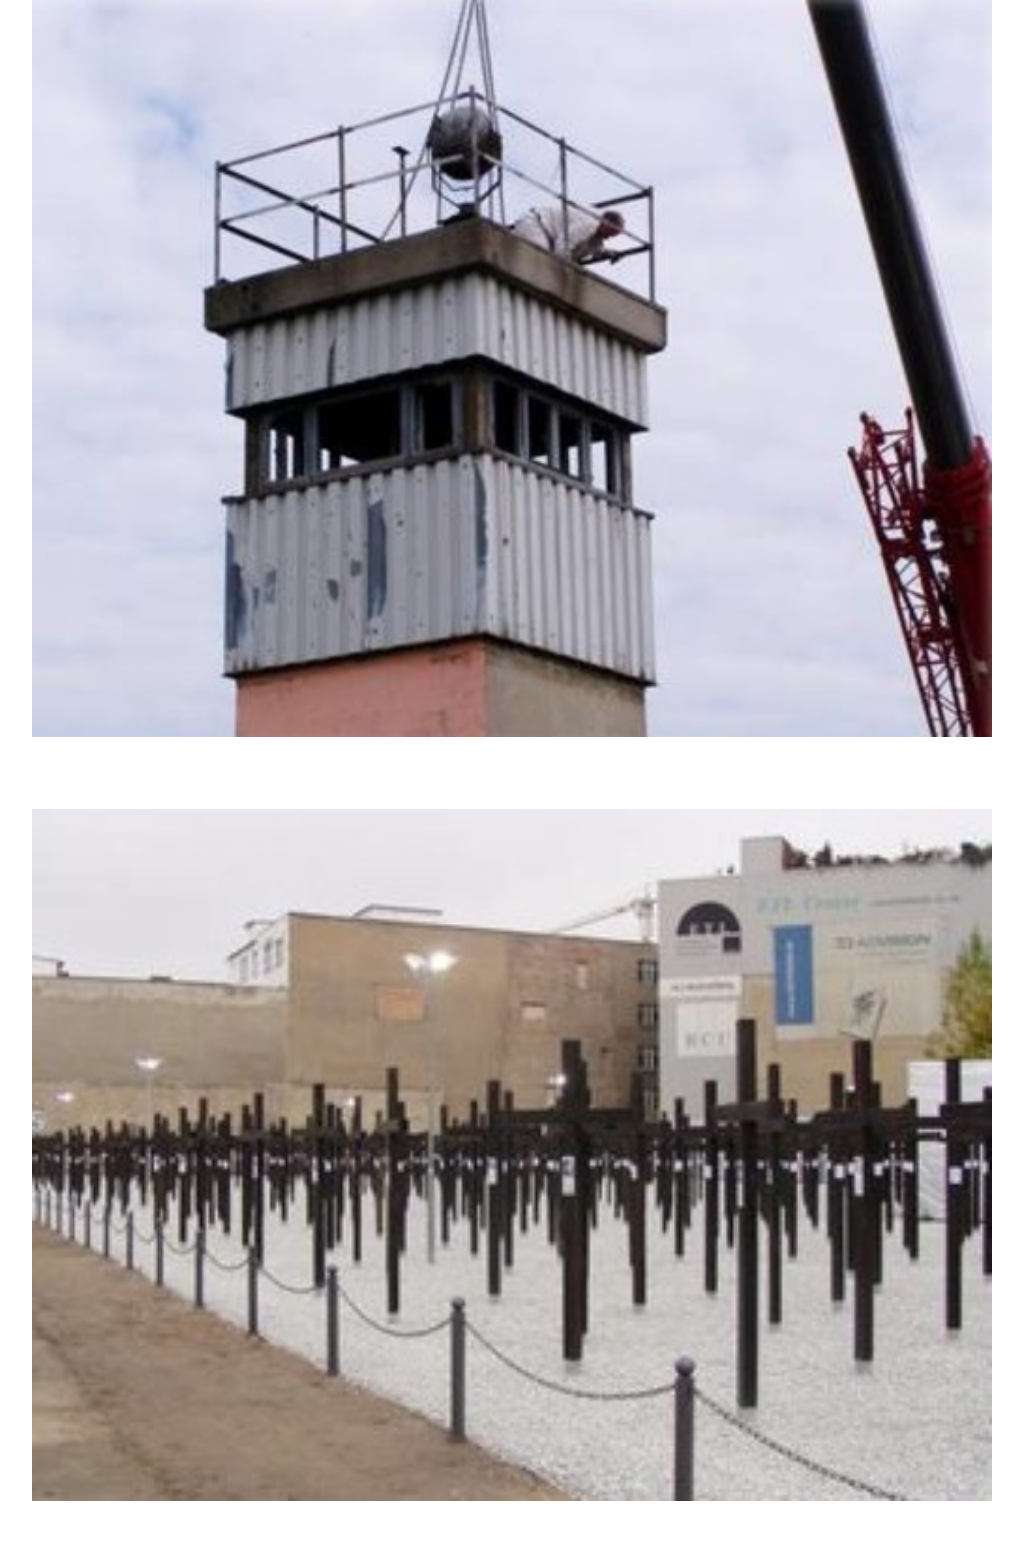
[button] (512, 395)
